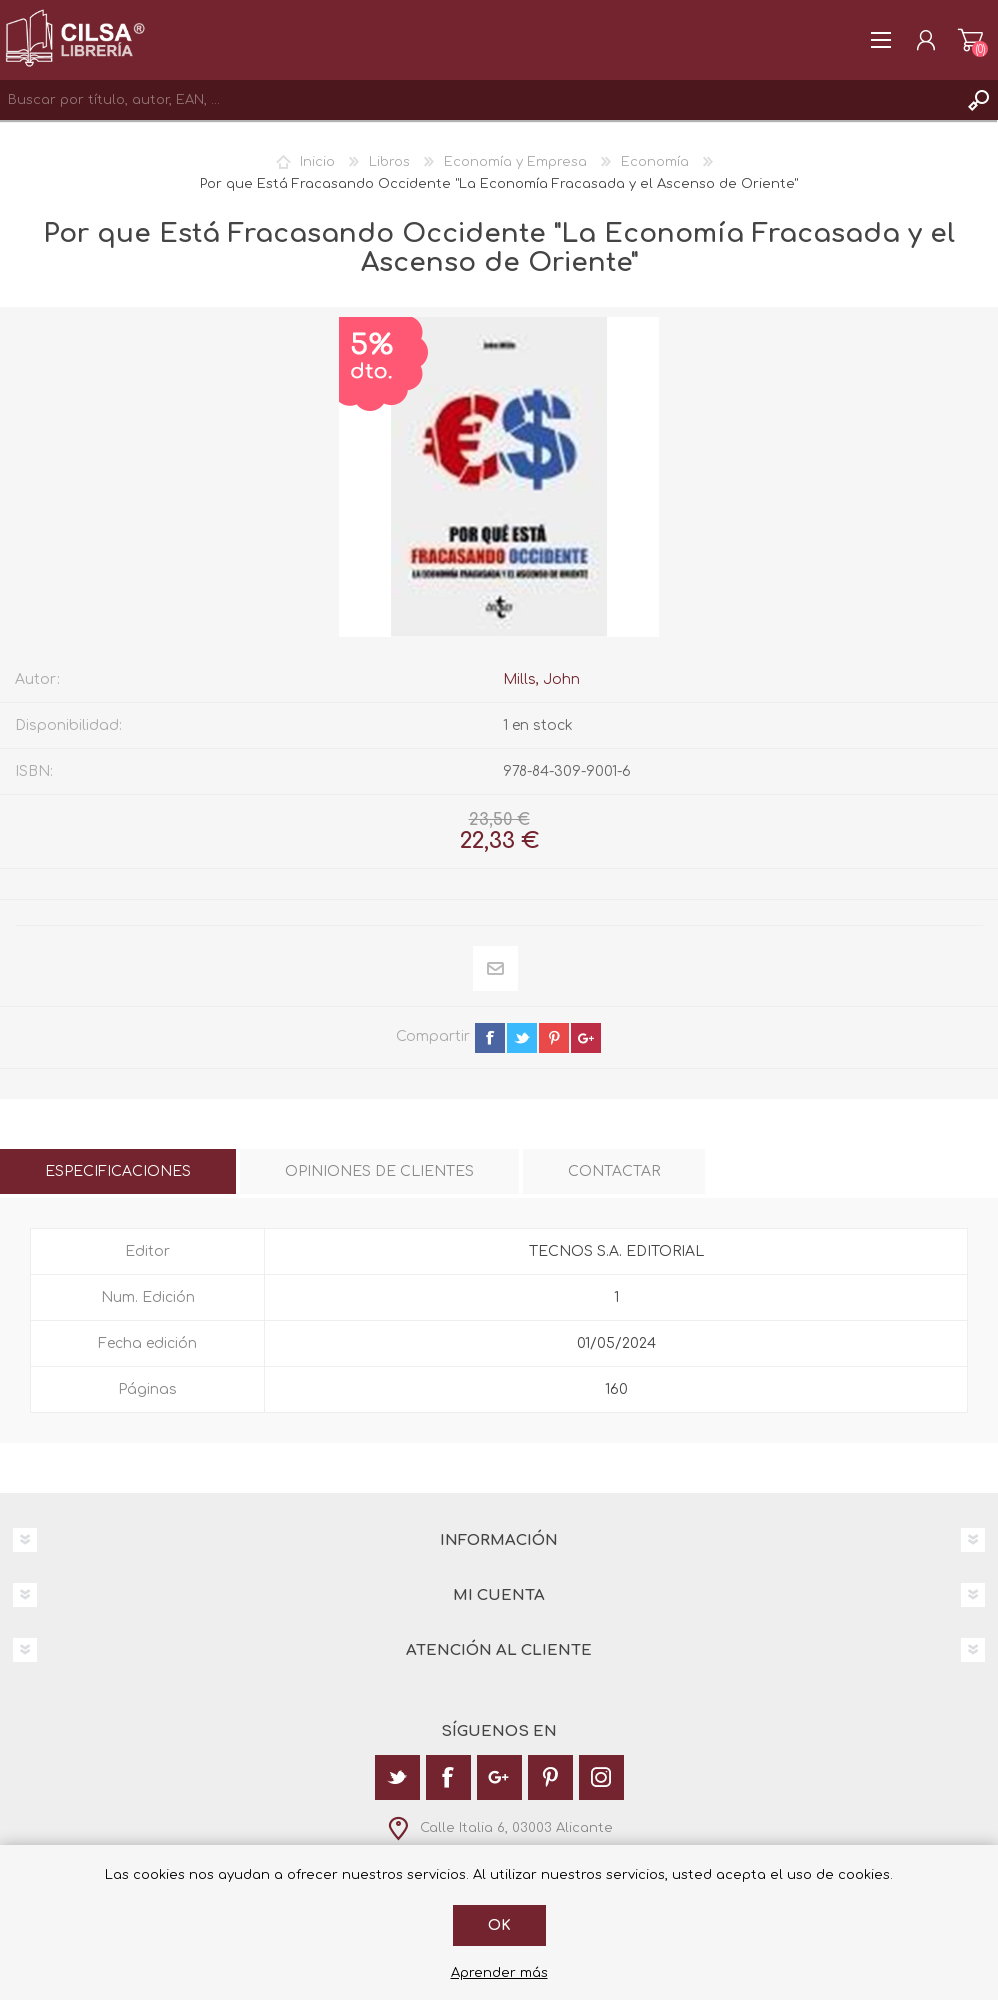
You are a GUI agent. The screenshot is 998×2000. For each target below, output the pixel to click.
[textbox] (479, 100)
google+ (586, 1038)
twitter (522, 1038)
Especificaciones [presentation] (118, 1171)
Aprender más (499, 1973)
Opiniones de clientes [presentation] (379, 1171)
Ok (499, 1925)
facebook (490, 1038)
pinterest (554, 1038)
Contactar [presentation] (614, 1171)
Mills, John (541, 679)
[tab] (118, 1171)
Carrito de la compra (970, 40)
